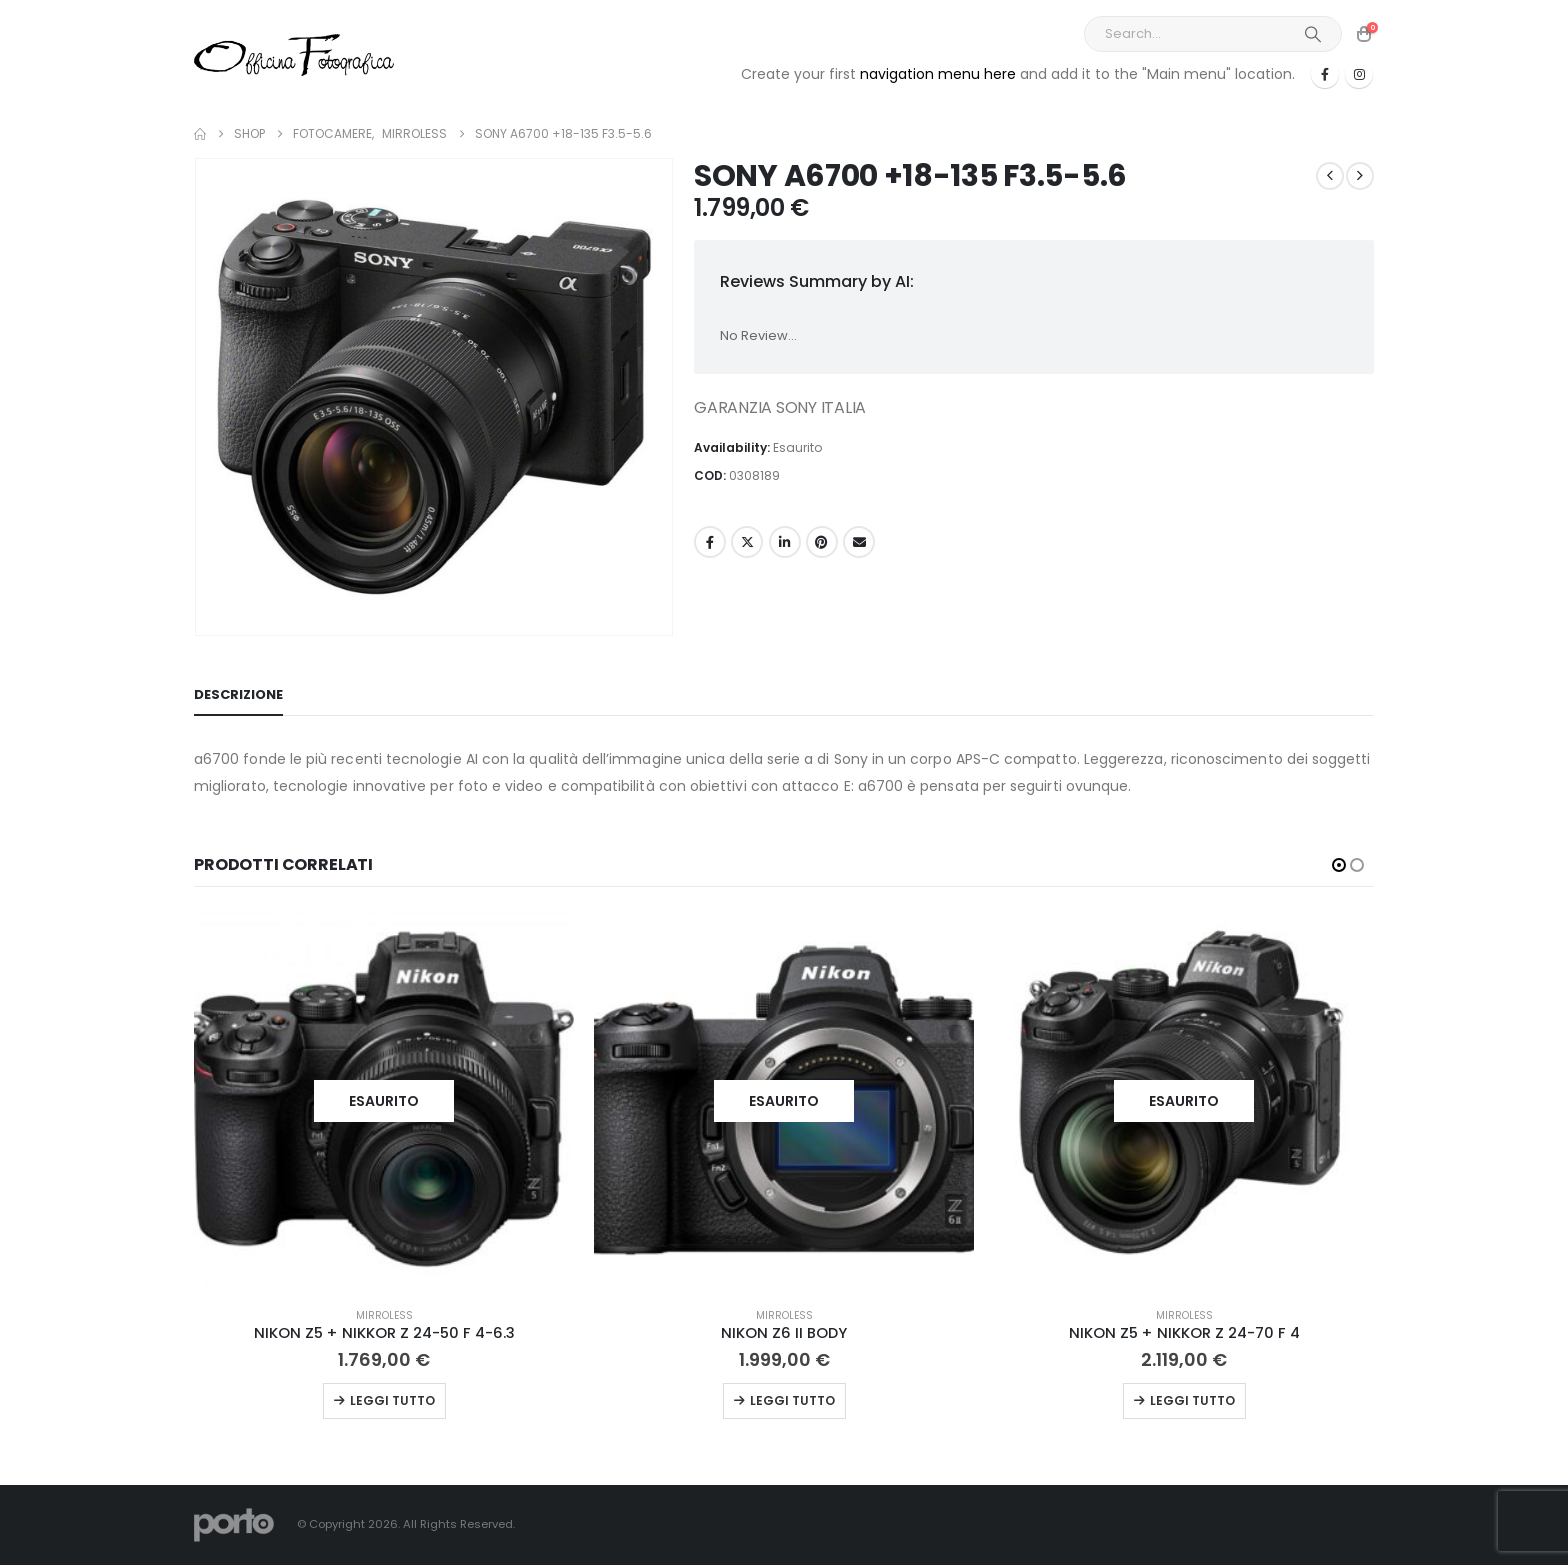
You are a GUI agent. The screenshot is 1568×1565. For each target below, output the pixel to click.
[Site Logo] (294, 54)
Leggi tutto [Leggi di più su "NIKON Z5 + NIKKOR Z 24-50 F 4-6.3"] (392, 1400)
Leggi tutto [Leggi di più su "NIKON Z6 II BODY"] (792, 1400)
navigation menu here (938, 74)
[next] (1360, 176)
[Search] (1313, 34)
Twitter (747, 542)
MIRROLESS (384, 1315)
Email (859, 542)
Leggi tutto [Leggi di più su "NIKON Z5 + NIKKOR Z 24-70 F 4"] (1192, 1400)
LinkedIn (785, 542)
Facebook (710, 542)
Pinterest (822, 542)
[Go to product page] (384, 1101)
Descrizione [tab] (238, 694)
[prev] (1330, 176)
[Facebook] (1325, 74)
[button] (1339, 865)
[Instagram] (1359, 74)
